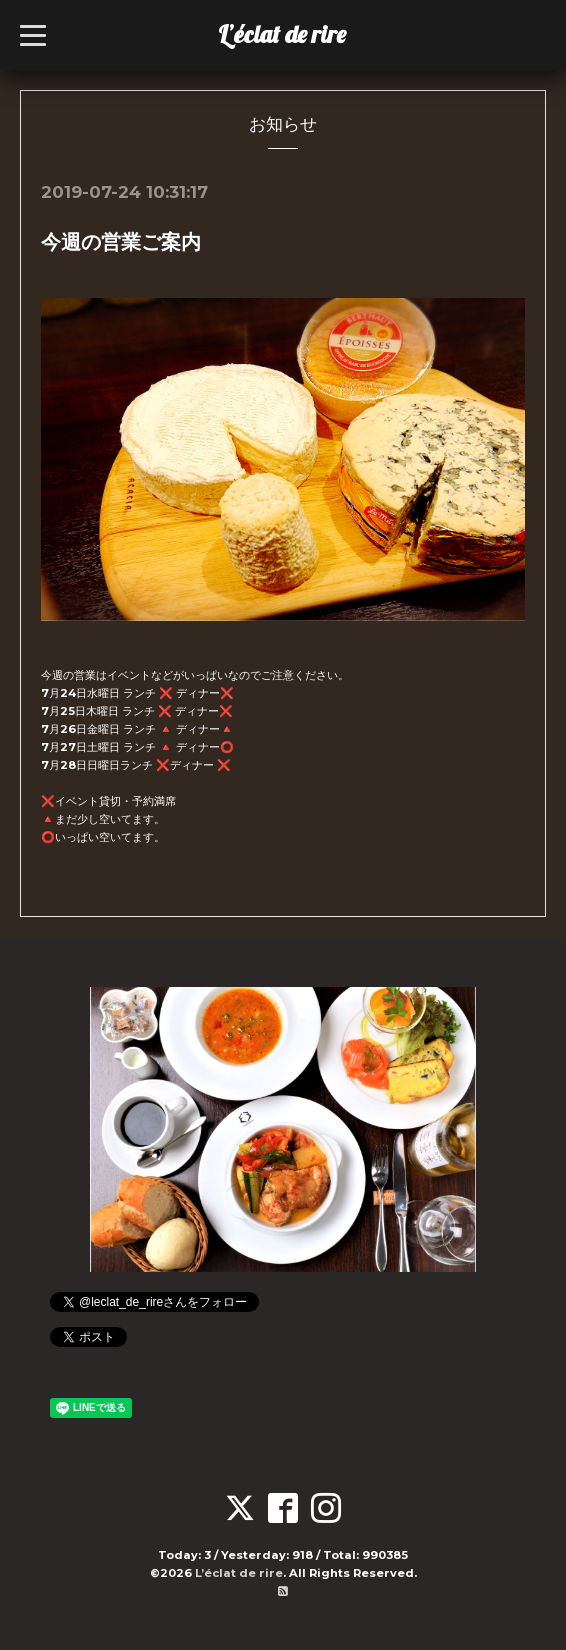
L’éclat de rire (282, 34)
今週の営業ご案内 (121, 242)
